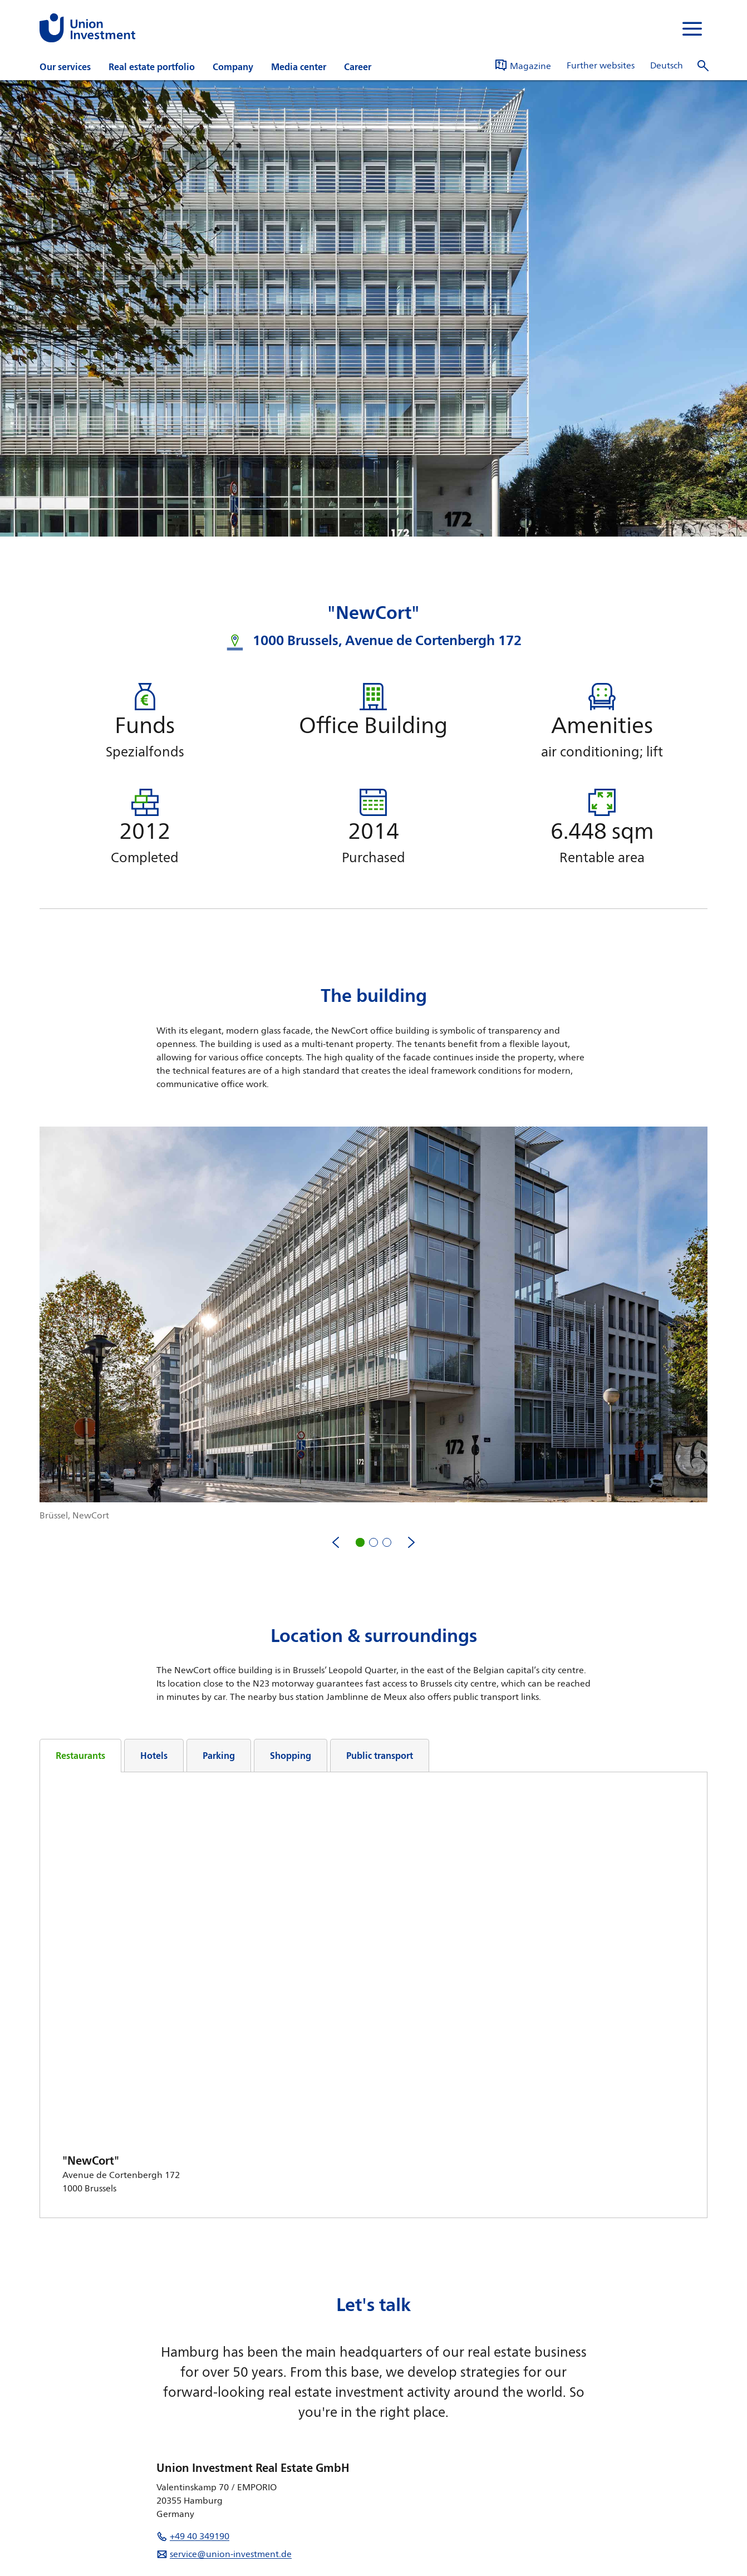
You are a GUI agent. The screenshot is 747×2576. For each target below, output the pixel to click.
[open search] (703, 66)
